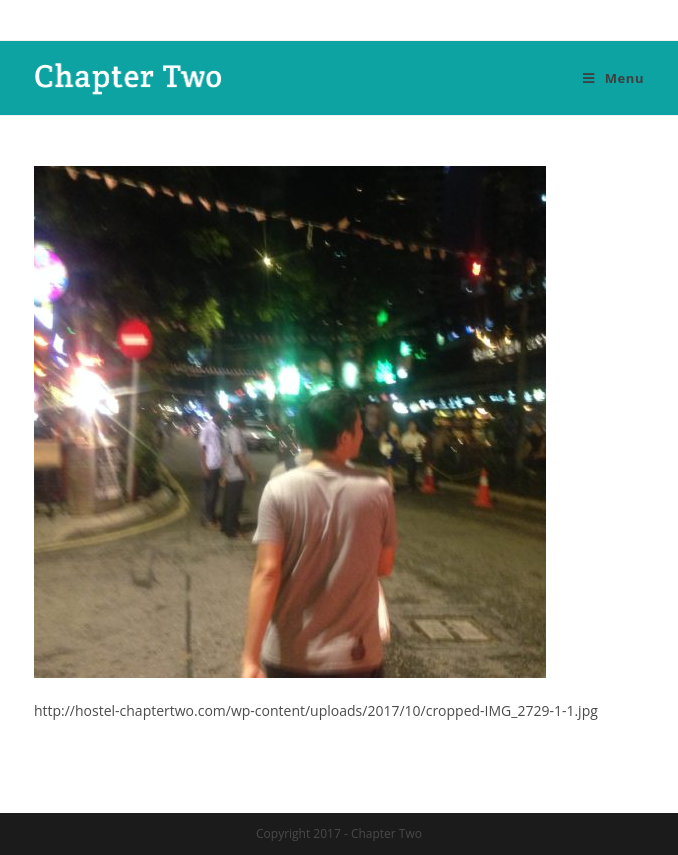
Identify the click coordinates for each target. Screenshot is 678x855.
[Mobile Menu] (613, 78)
